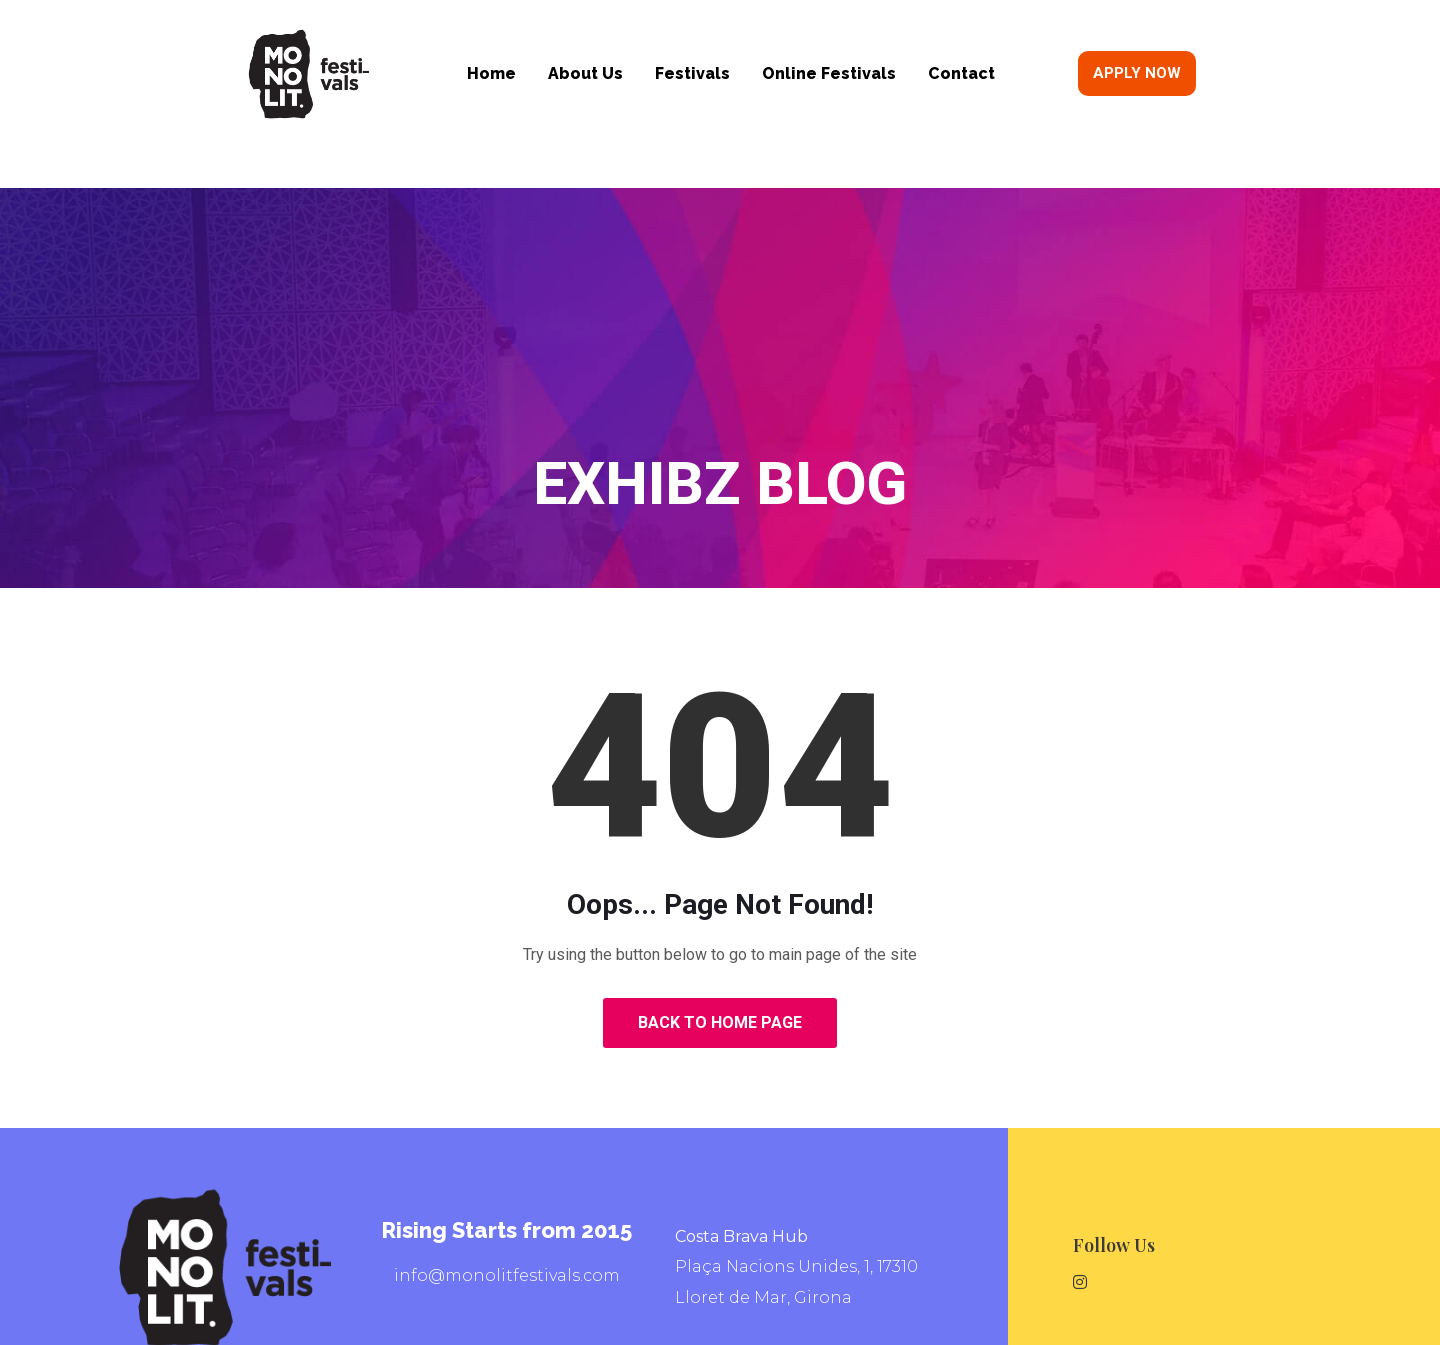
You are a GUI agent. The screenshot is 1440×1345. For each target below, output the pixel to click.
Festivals (692, 73)
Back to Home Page (720, 1022)
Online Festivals (829, 73)
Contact (961, 73)
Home (491, 73)
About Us (585, 73)
